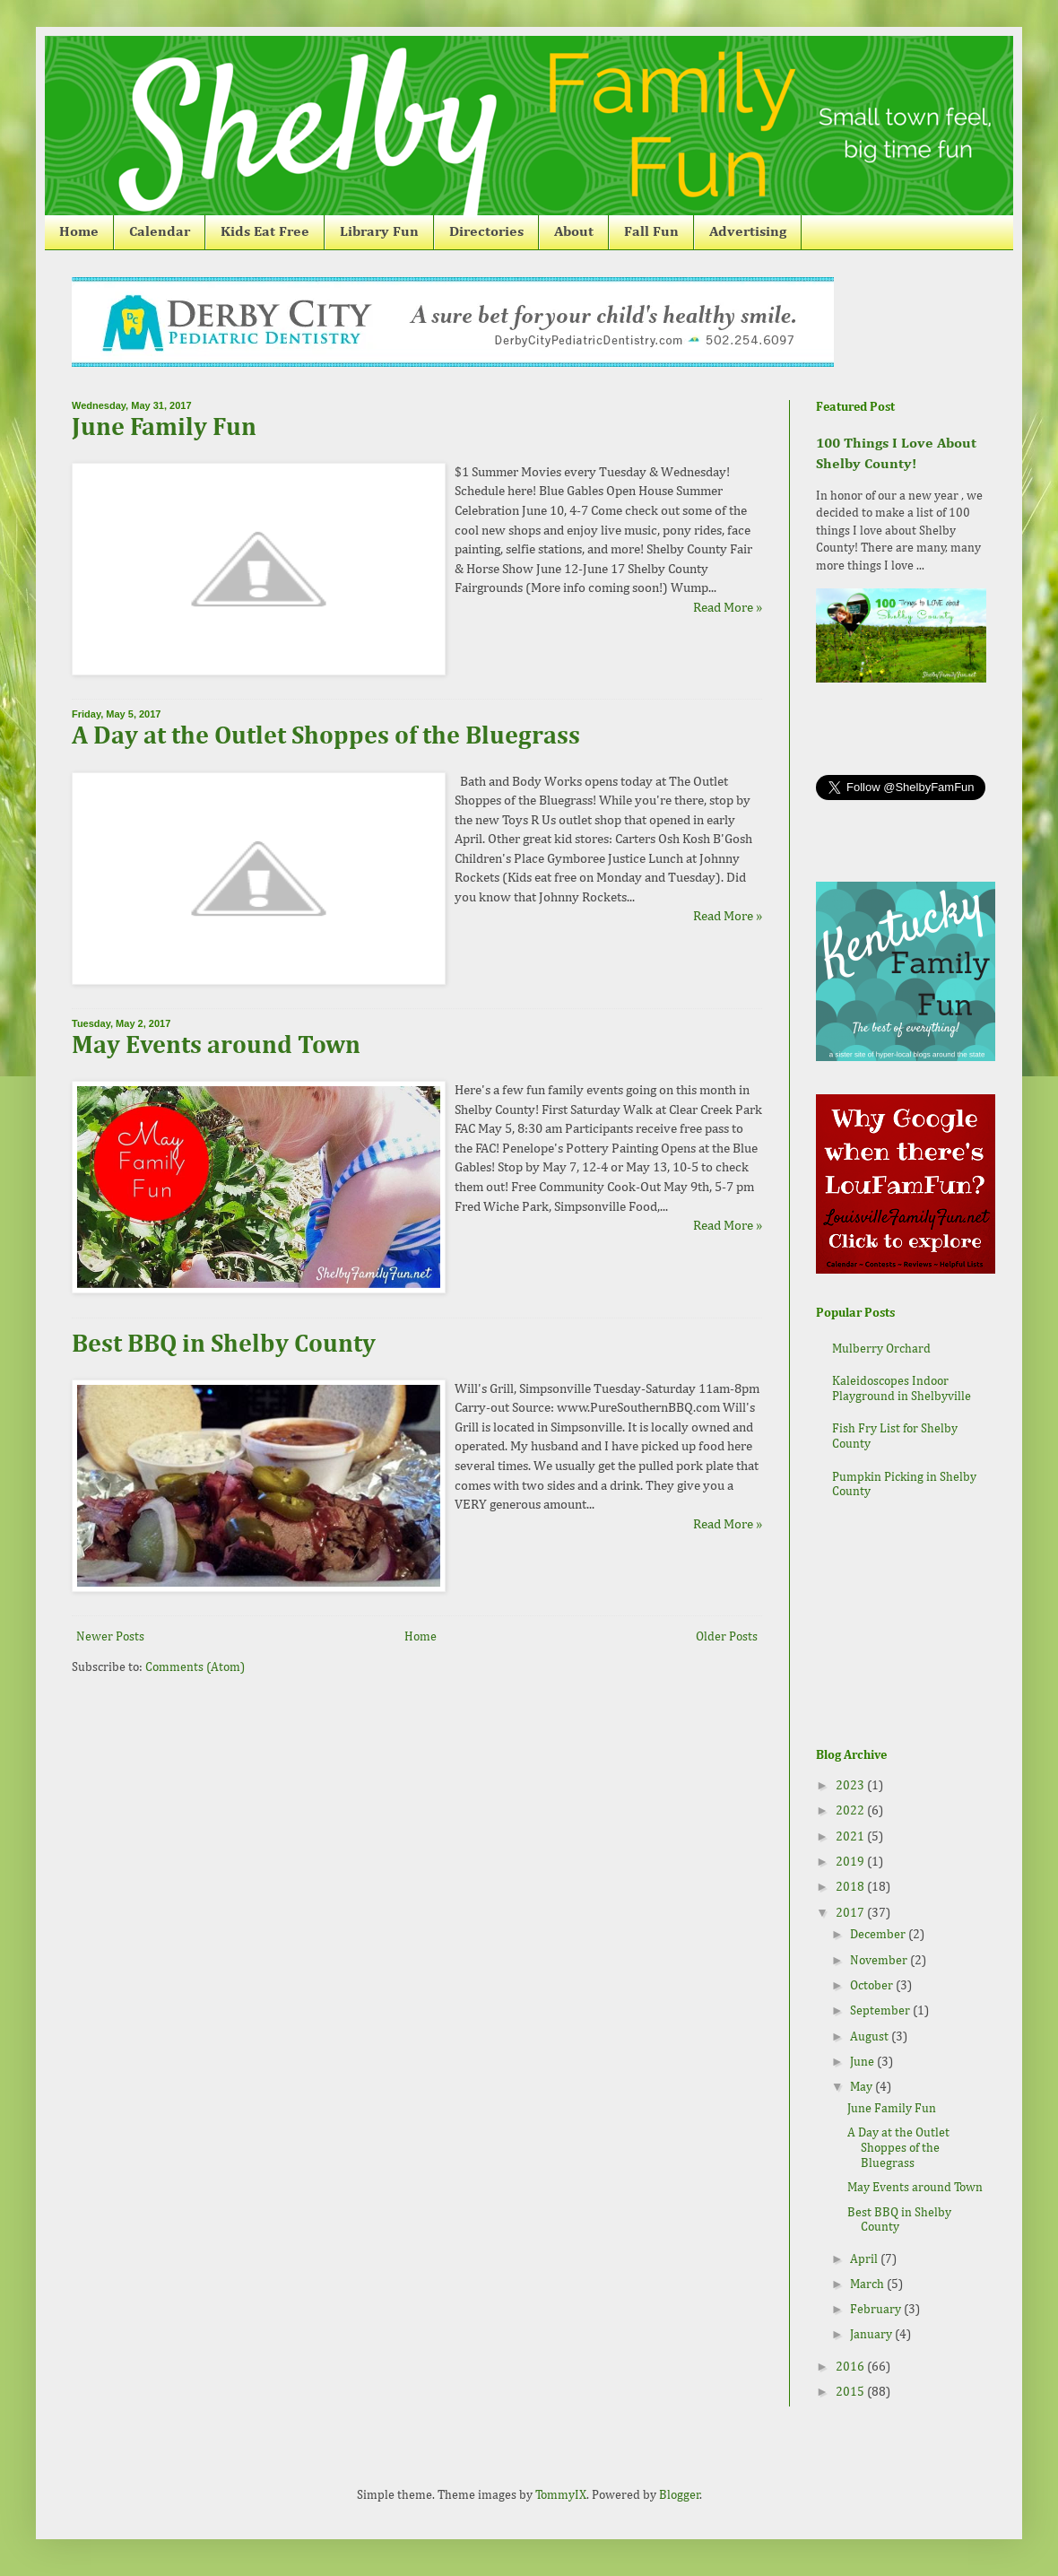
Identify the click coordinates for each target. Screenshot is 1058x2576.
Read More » (727, 607)
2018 (851, 1887)
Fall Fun (651, 232)
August (870, 2037)
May (862, 2087)
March (868, 2284)
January (872, 2334)
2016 (851, 2367)
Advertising (747, 232)
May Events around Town (216, 1045)
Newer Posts (110, 1637)
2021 (851, 1837)
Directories (486, 232)
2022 (851, 1811)
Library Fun (379, 232)
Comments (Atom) (195, 1667)
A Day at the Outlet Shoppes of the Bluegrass (326, 736)
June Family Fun (164, 427)
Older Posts (727, 1637)
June (863, 2062)
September (881, 2011)
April (865, 2259)
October (873, 1986)
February (877, 2309)
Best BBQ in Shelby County (224, 1344)
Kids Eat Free (265, 232)
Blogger (679, 2495)
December (879, 1934)
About (574, 232)
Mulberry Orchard (881, 1349)
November (880, 1960)
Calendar (159, 232)
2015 (851, 2392)
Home (79, 232)
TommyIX (560, 2495)
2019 (851, 1862)
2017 (851, 1913)
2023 (851, 1786)
